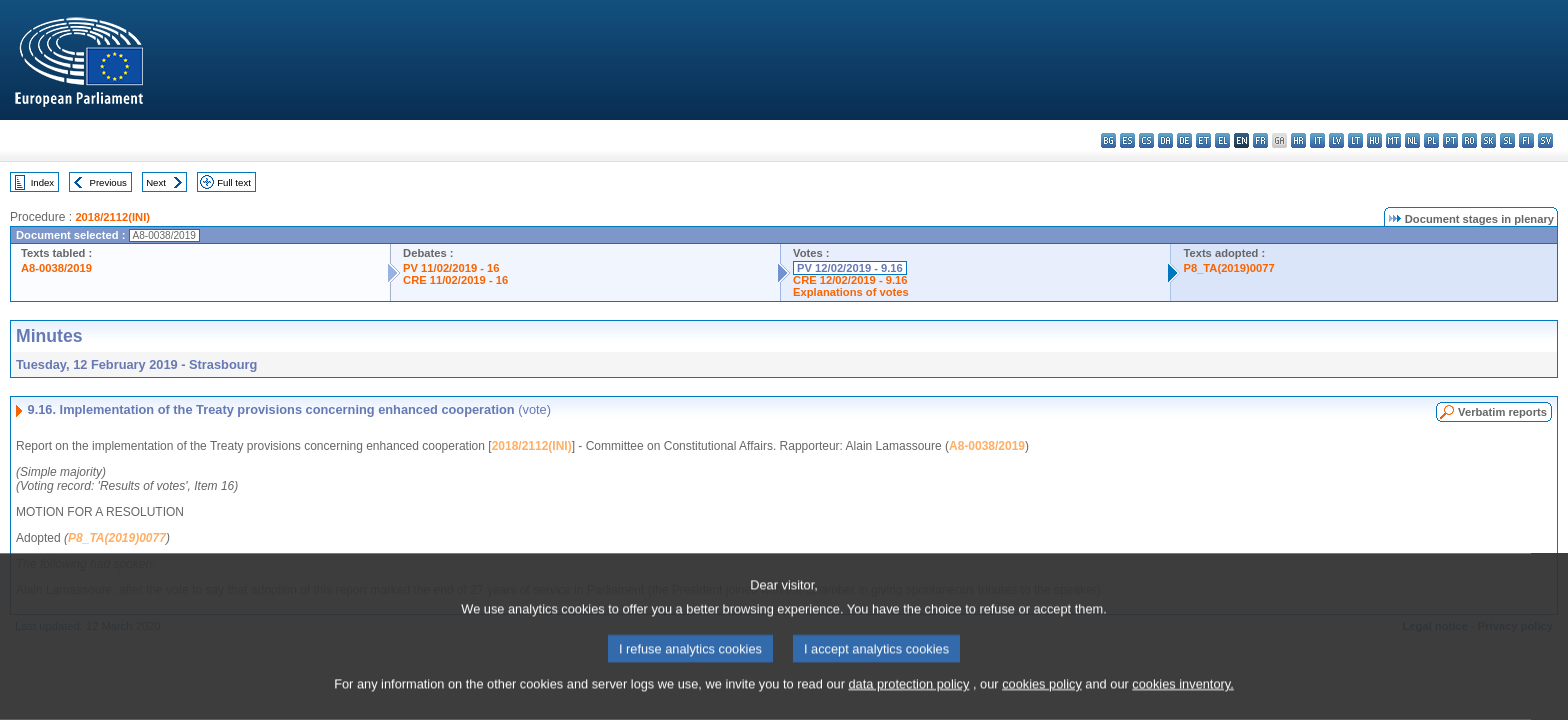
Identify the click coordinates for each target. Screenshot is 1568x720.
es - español (1127, 140)
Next (156, 182)
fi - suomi (1526, 140)
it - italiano (1317, 140)
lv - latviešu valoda (1336, 140)
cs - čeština (1146, 140)
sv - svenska (1545, 140)
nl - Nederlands (1412, 140)
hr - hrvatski (1298, 140)
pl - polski (1431, 140)
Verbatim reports (1502, 412)
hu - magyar (1374, 140)
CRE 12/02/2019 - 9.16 (850, 280)
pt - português (1450, 140)
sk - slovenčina (1488, 140)
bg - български (1108, 140)
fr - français (1260, 140)
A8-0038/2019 (56, 268)
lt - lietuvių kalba (1355, 140)
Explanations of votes (851, 292)
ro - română (1469, 140)
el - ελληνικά (1222, 140)
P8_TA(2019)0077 (1228, 268)
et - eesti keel (1203, 140)
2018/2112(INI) (112, 217)
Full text (234, 182)
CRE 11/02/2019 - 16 (455, 280)
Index (42, 182)
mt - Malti (1393, 140)
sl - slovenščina (1507, 140)
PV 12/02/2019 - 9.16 (850, 268)
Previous (108, 182)
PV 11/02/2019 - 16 (451, 268)
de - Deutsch (1184, 140)
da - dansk (1165, 140)
